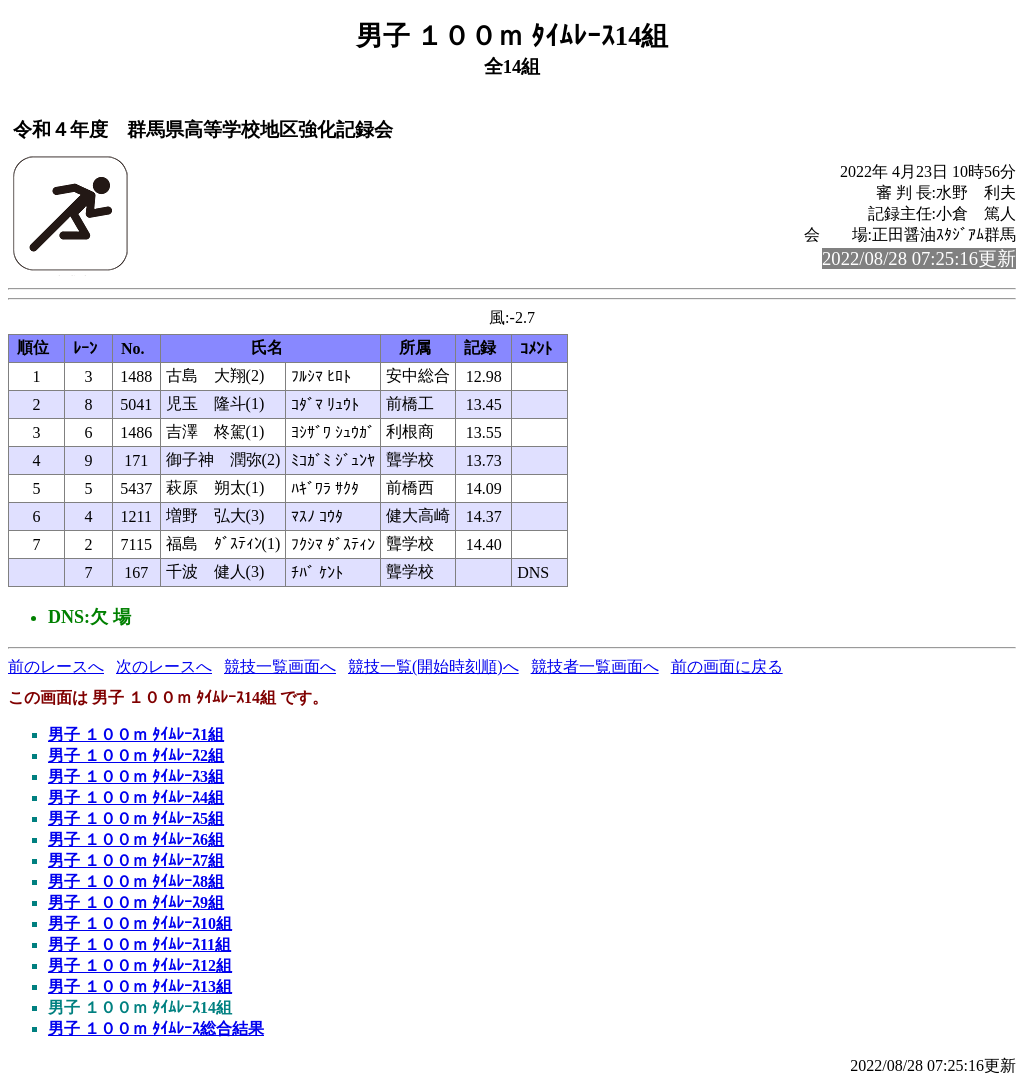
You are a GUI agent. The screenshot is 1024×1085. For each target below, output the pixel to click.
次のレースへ (164, 666)
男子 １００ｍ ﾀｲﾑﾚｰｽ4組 (136, 797)
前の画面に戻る (727, 666)
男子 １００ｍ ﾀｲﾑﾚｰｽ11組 (139, 944)
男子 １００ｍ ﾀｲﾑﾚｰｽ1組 (136, 734)
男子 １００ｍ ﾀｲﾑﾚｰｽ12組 (140, 965)
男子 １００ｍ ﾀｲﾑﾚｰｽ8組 (136, 881)
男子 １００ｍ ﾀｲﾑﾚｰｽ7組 (136, 860)
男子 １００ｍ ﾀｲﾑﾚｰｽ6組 (136, 839)
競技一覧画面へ (280, 666)
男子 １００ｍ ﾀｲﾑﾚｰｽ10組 (140, 923)
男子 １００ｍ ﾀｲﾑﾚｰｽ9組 (136, 902)
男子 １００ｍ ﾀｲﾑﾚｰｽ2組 (136, 755)
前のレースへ (56, 666)
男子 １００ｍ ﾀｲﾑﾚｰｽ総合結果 (156, 1028)
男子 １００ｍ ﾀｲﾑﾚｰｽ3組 (136, 776)
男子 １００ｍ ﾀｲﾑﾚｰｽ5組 (136, 818)
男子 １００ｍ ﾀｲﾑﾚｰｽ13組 (140, 986)
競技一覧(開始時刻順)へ (433, 666)
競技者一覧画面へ (595, 666)
